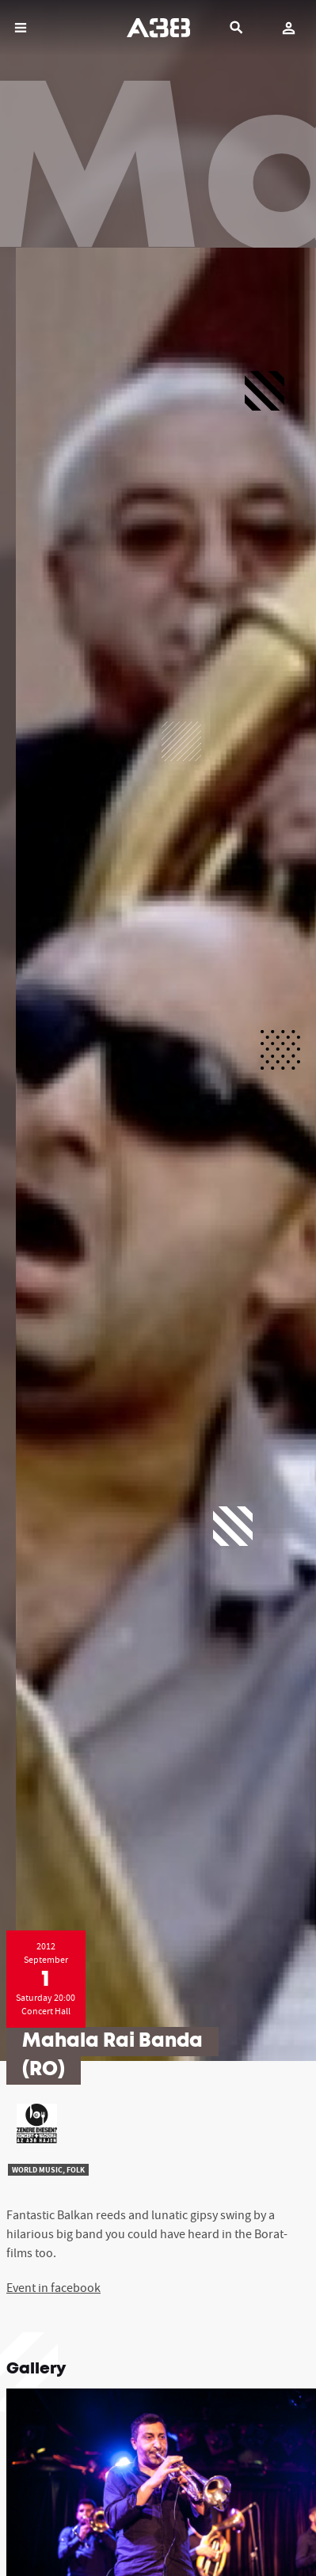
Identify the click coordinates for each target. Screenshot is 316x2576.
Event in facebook (53, 2287)
